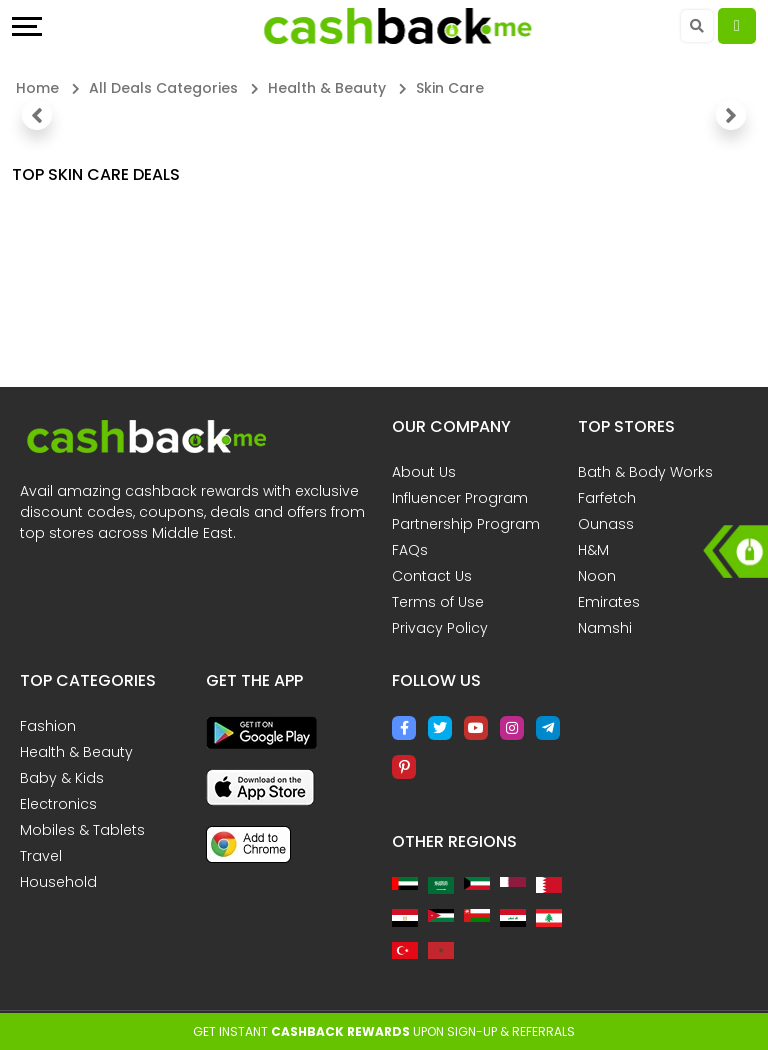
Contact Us (432, 576)
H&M (593, 550)
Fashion (48, 726)
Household (58, 882)
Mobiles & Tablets (82, 830)
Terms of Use (438, 602)
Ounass (606, 524)
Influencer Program (460, 498)
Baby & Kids (62, 778)
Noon (597, 576)
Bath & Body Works (645, 472)
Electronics (58, 804)
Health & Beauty (76, 752)
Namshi (605, 628)
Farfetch (607, 498)
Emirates (609, 602)
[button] (37, 115)
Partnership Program (466, 524)
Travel (41, 856)
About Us (424, 472)
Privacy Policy (440, 628)
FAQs (410, 550)
